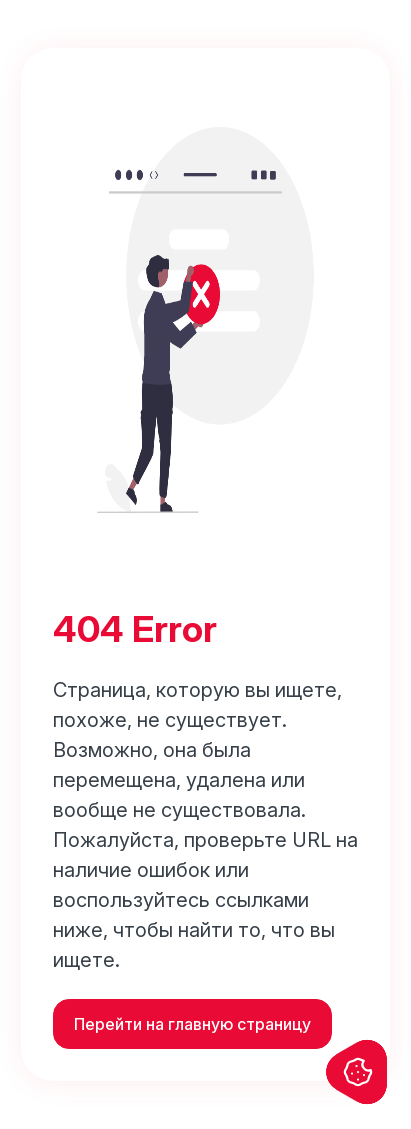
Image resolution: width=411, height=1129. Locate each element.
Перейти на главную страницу (192, 1024)
